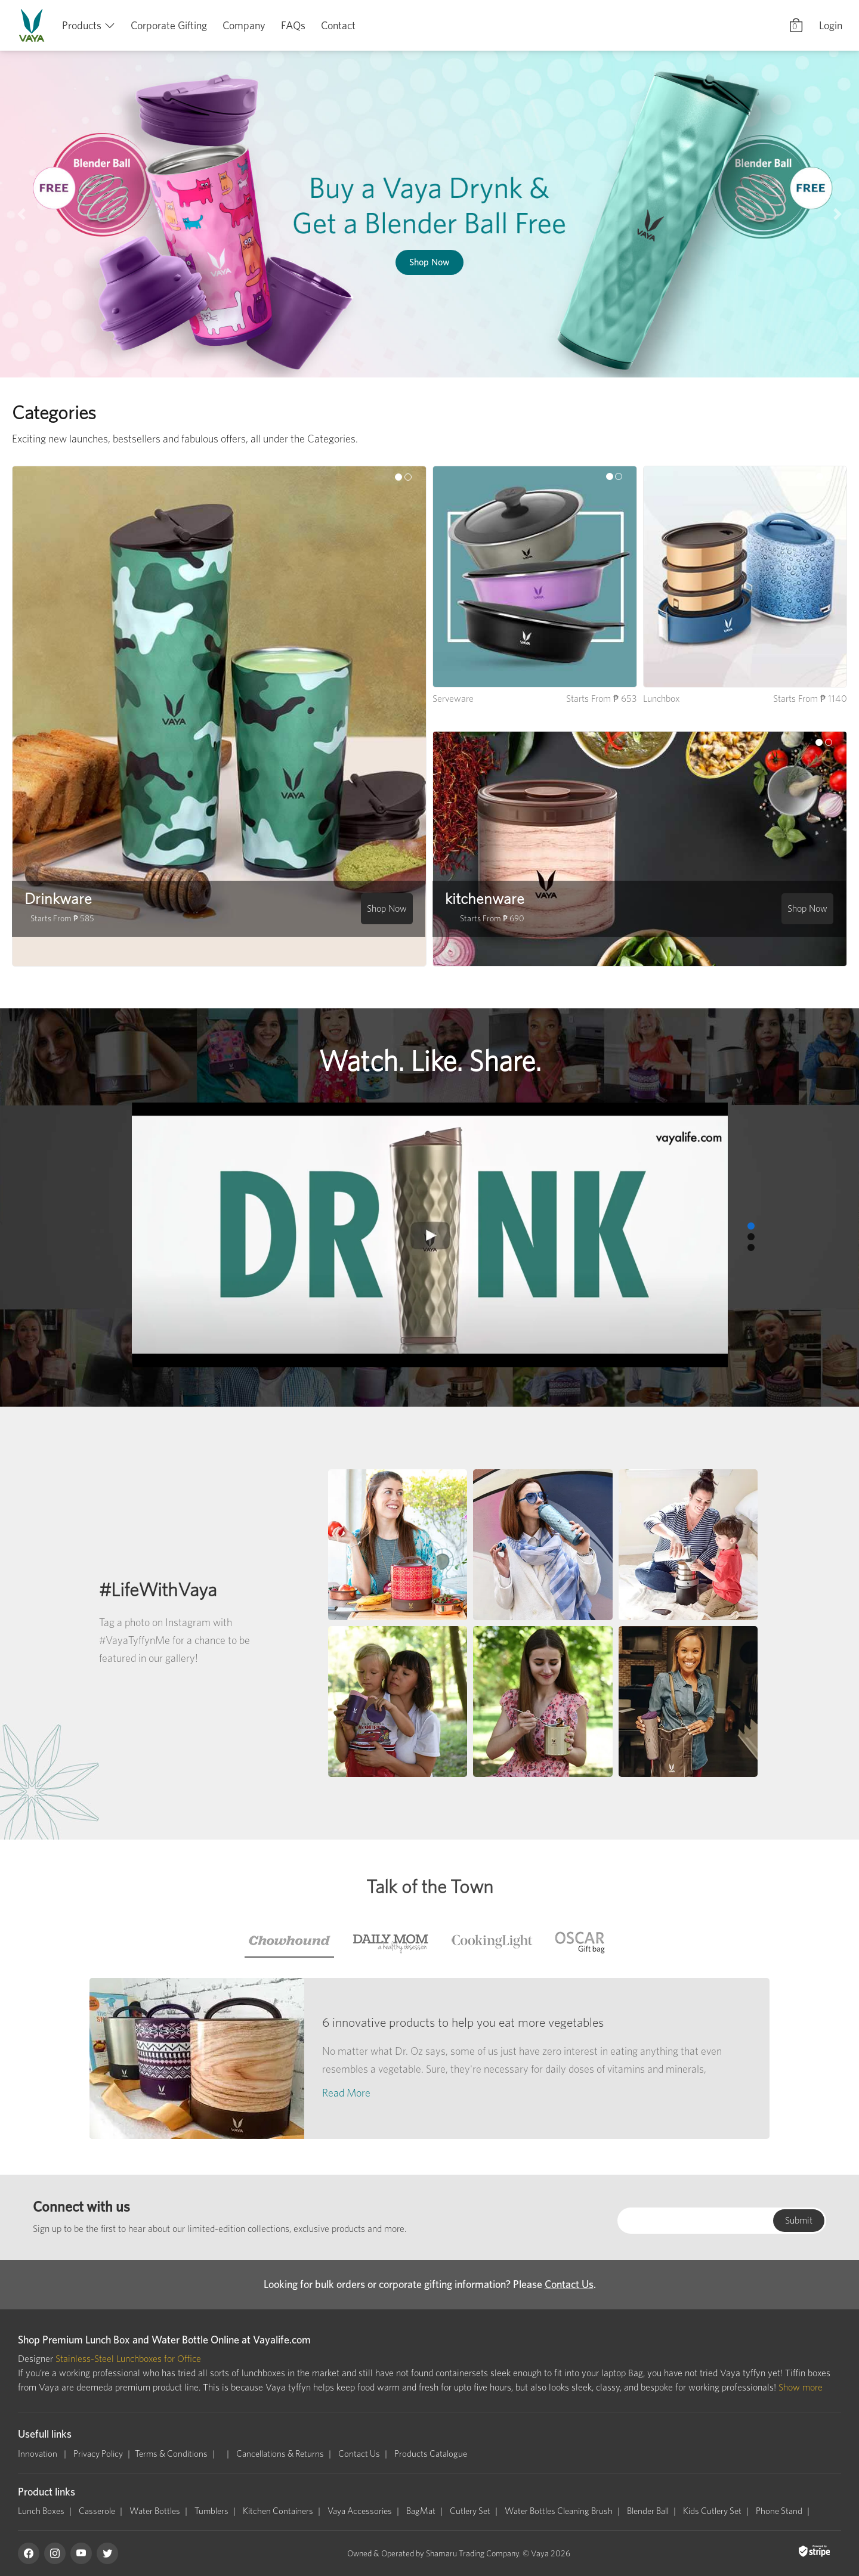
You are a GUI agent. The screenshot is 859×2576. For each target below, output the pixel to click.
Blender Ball (648, 2511)
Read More (346, 2092)
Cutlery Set (470, 2511)
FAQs (293, 25)
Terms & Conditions (171, 2453)
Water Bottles (154, 2511)
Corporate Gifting (169, 25)
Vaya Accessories (359, 2511)
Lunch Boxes (41, 2511)
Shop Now (429, 262)
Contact (338, 25)
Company (244, 25)
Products (81, 25)
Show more (800, 2387)
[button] (21, 214)
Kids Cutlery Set (712, 2511)
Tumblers (211, 2511)
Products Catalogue (430, 2453)
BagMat (420, 2511)
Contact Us (569, 2284)
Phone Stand (779, 2511)
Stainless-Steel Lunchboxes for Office (128, 2358)
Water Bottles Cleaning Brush (559, 2511)
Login (830, 25)
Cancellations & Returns (280, 2453)
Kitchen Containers (278, 2511)
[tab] (289, 1941)
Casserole (97, 2511)
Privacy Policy (98, 2453)
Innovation (38, 2453)
